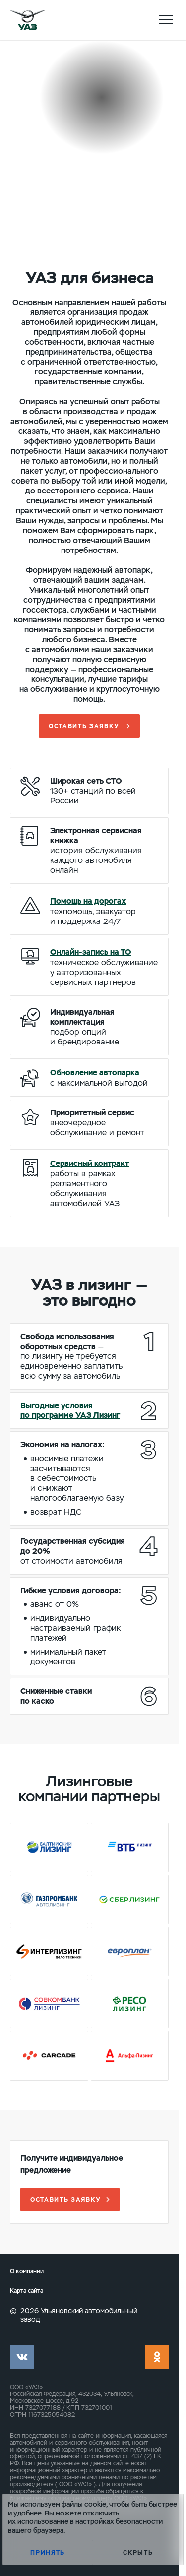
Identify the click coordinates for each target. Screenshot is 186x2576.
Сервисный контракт (89, 1163)
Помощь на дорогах (88, 901)
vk (22, 2357)
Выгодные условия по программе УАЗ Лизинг (70, 1410)
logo (27, 19)
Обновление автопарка (94, 1072)
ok (157, 2357)
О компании (27, 2271)
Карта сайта (26, 2291)
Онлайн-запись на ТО (90, 952)
